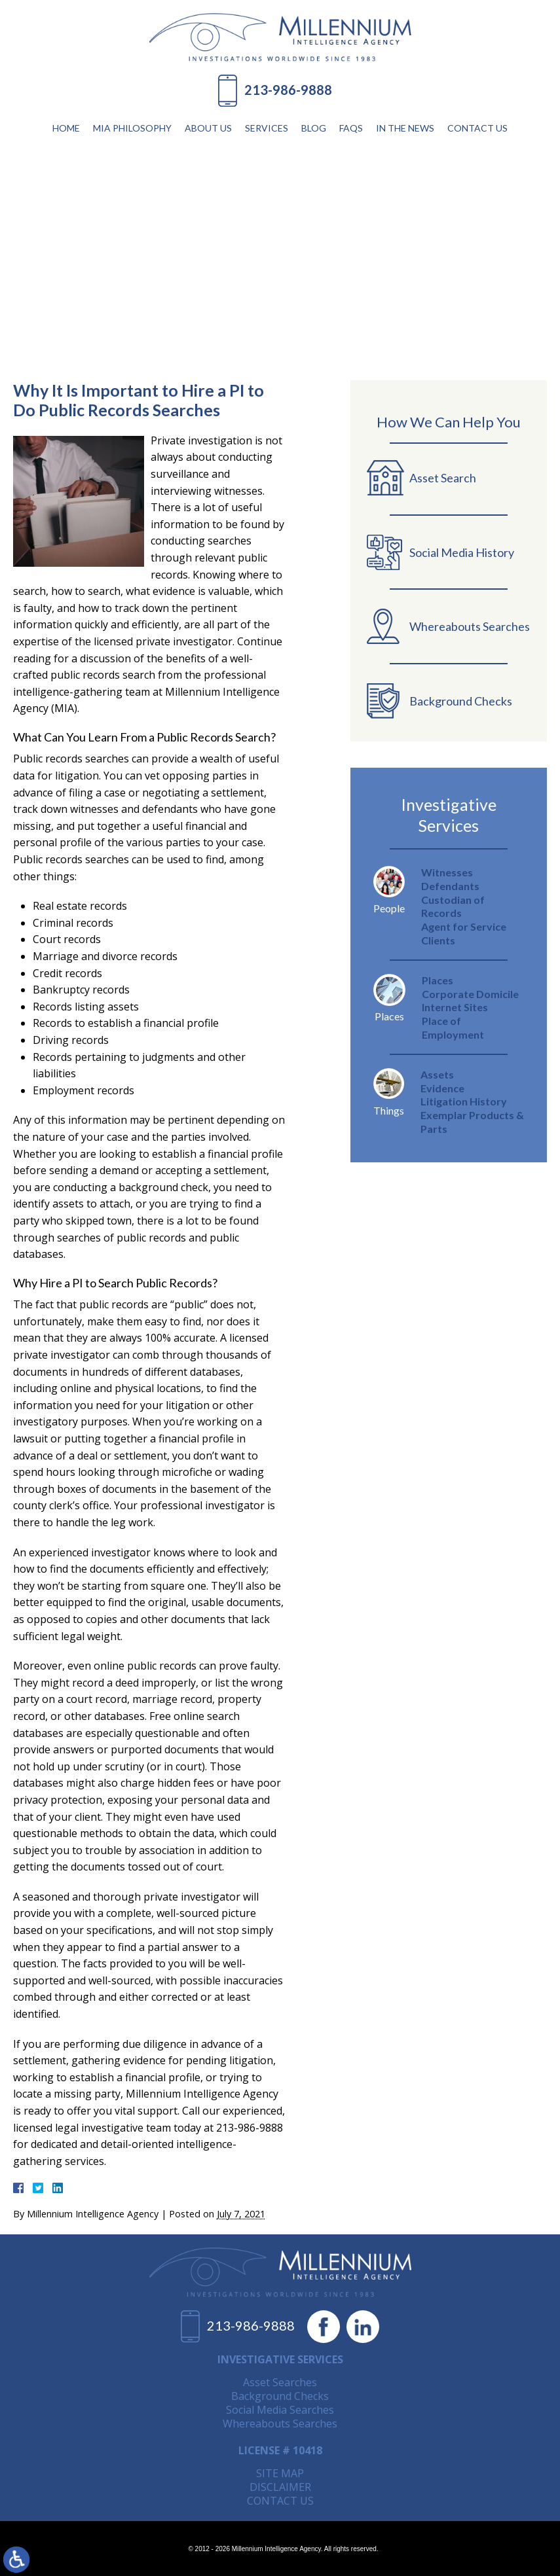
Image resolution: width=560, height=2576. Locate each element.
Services (266, 128)
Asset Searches (280, 2382)
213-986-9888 (288, 90)
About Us (208, 128)
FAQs (351, 128)
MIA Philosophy (132, 128)
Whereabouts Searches (280, 2423)
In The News (405, 128)
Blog (313, 128)
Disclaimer (280, 2487)
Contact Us (477, 128)
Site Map (280, 2473)
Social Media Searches (280, 2410)
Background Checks (280, 2396)
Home (66, 128)
